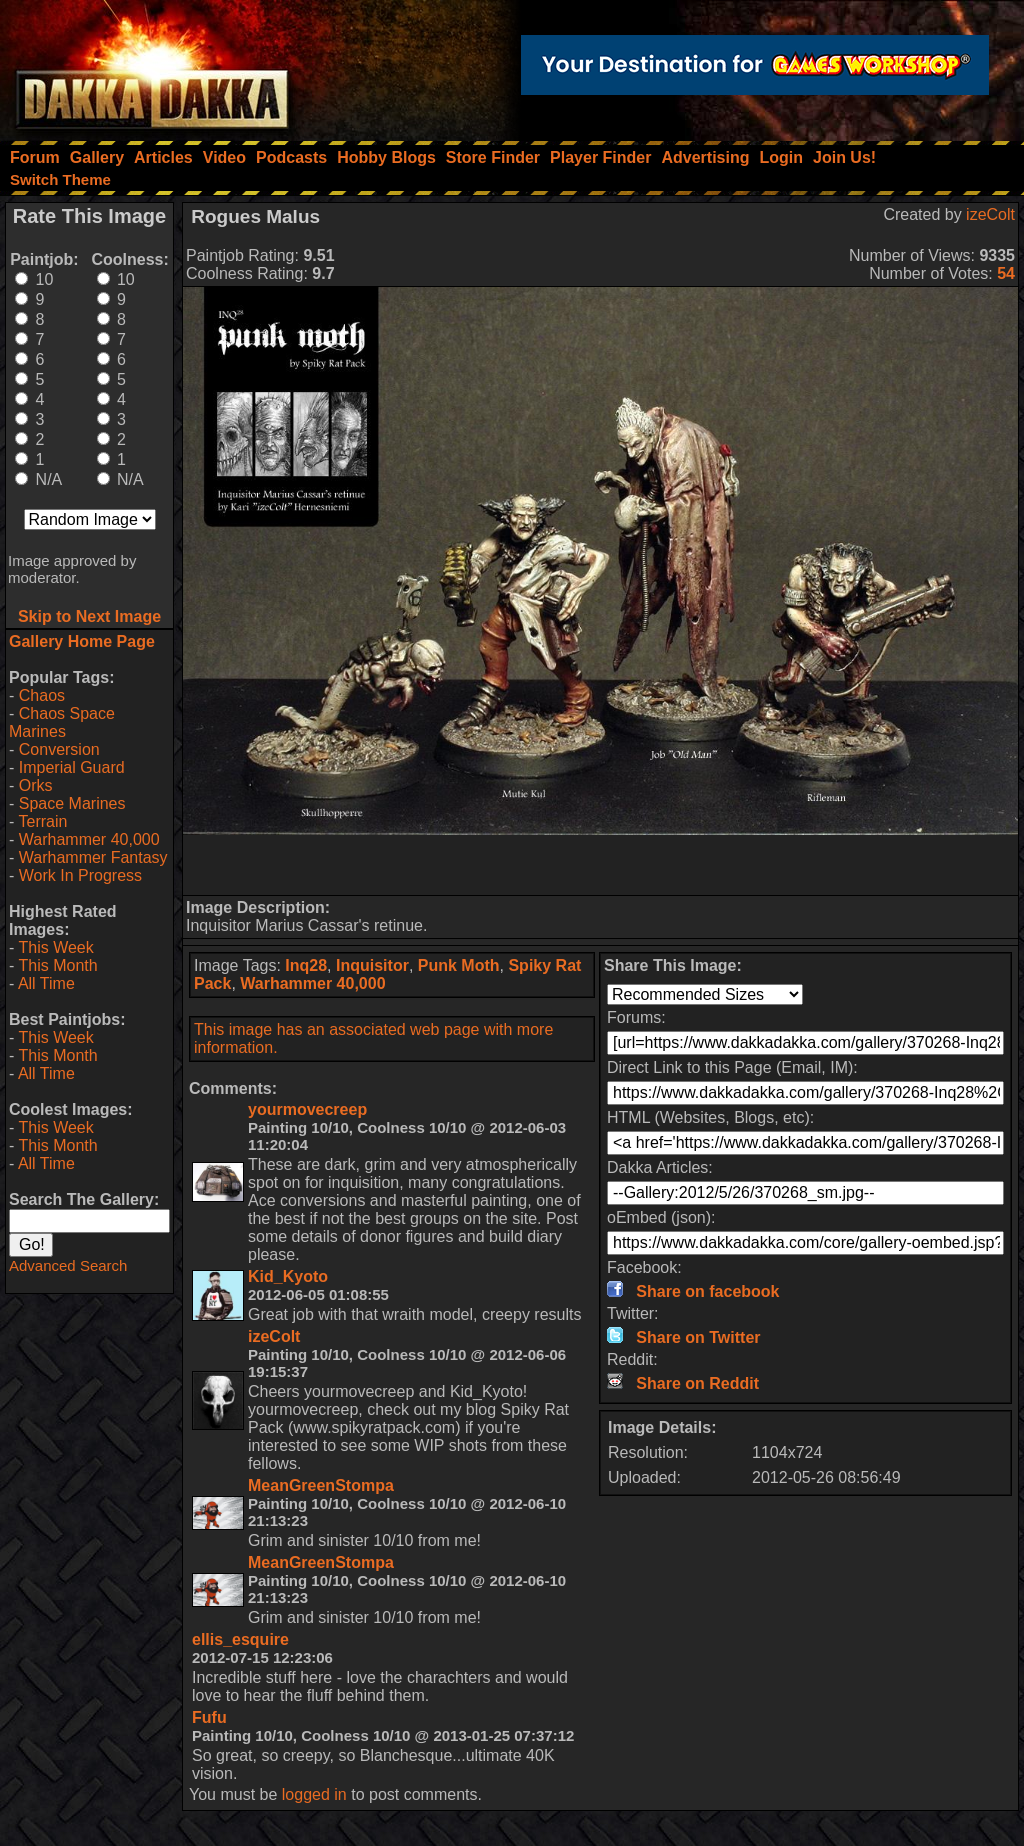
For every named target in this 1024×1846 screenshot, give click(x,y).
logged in (314, 1794)
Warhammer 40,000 (89, 839)
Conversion (59, 749)
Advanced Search (68, 1265)
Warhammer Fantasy (93, 857)
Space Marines (72, 803)
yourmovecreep (307, 1109)
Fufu (209, 1717)
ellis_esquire (240, 1639)
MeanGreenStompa (321, 1485)
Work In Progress (80, 875)
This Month (57, 965)
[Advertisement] (601, 865)
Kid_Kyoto (288, 1276)
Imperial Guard (72, 767)
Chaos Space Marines (62, 722)
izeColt (990, 214)
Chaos (42, 695)
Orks (36, 785)
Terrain (42, 821)
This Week (55, 947)
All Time (46, 983)
